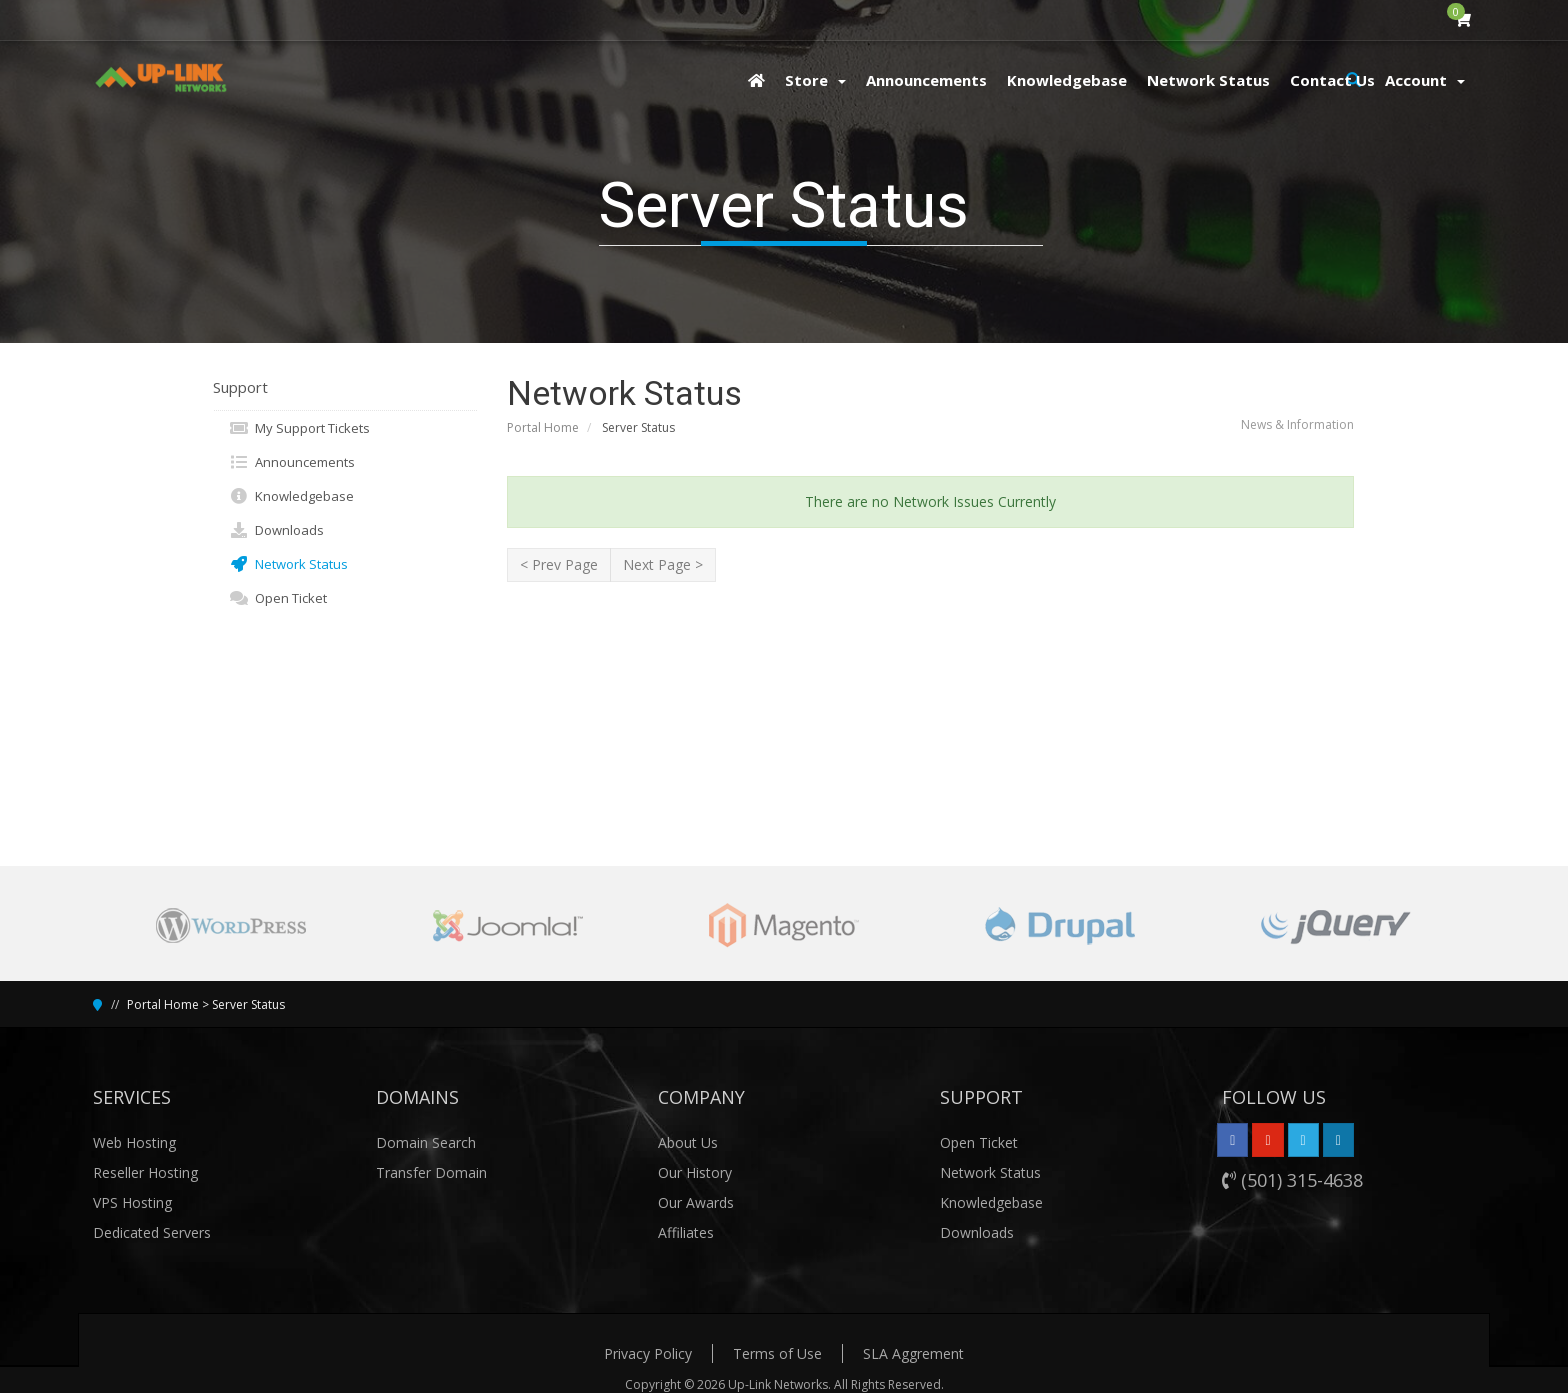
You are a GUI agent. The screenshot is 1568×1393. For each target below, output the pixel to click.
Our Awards (696, 1202)
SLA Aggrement (913, 1353)
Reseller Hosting (145, 1172)
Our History (695, 1172)
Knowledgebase (291, 496)
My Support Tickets (299, 428)
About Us (688, 1142)
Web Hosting (134, 1142)
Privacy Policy (648, 1353)
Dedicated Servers (152, 1232)
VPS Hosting (132, 1202)
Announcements (292, 462)
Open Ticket (278, 598)
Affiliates (686, 1232)
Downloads (276, 530)
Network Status (288, 564)
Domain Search (426, 1142)
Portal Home (543, 427)
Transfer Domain (431, 1172)
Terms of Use (777, 1353)
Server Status (248, 1004)
